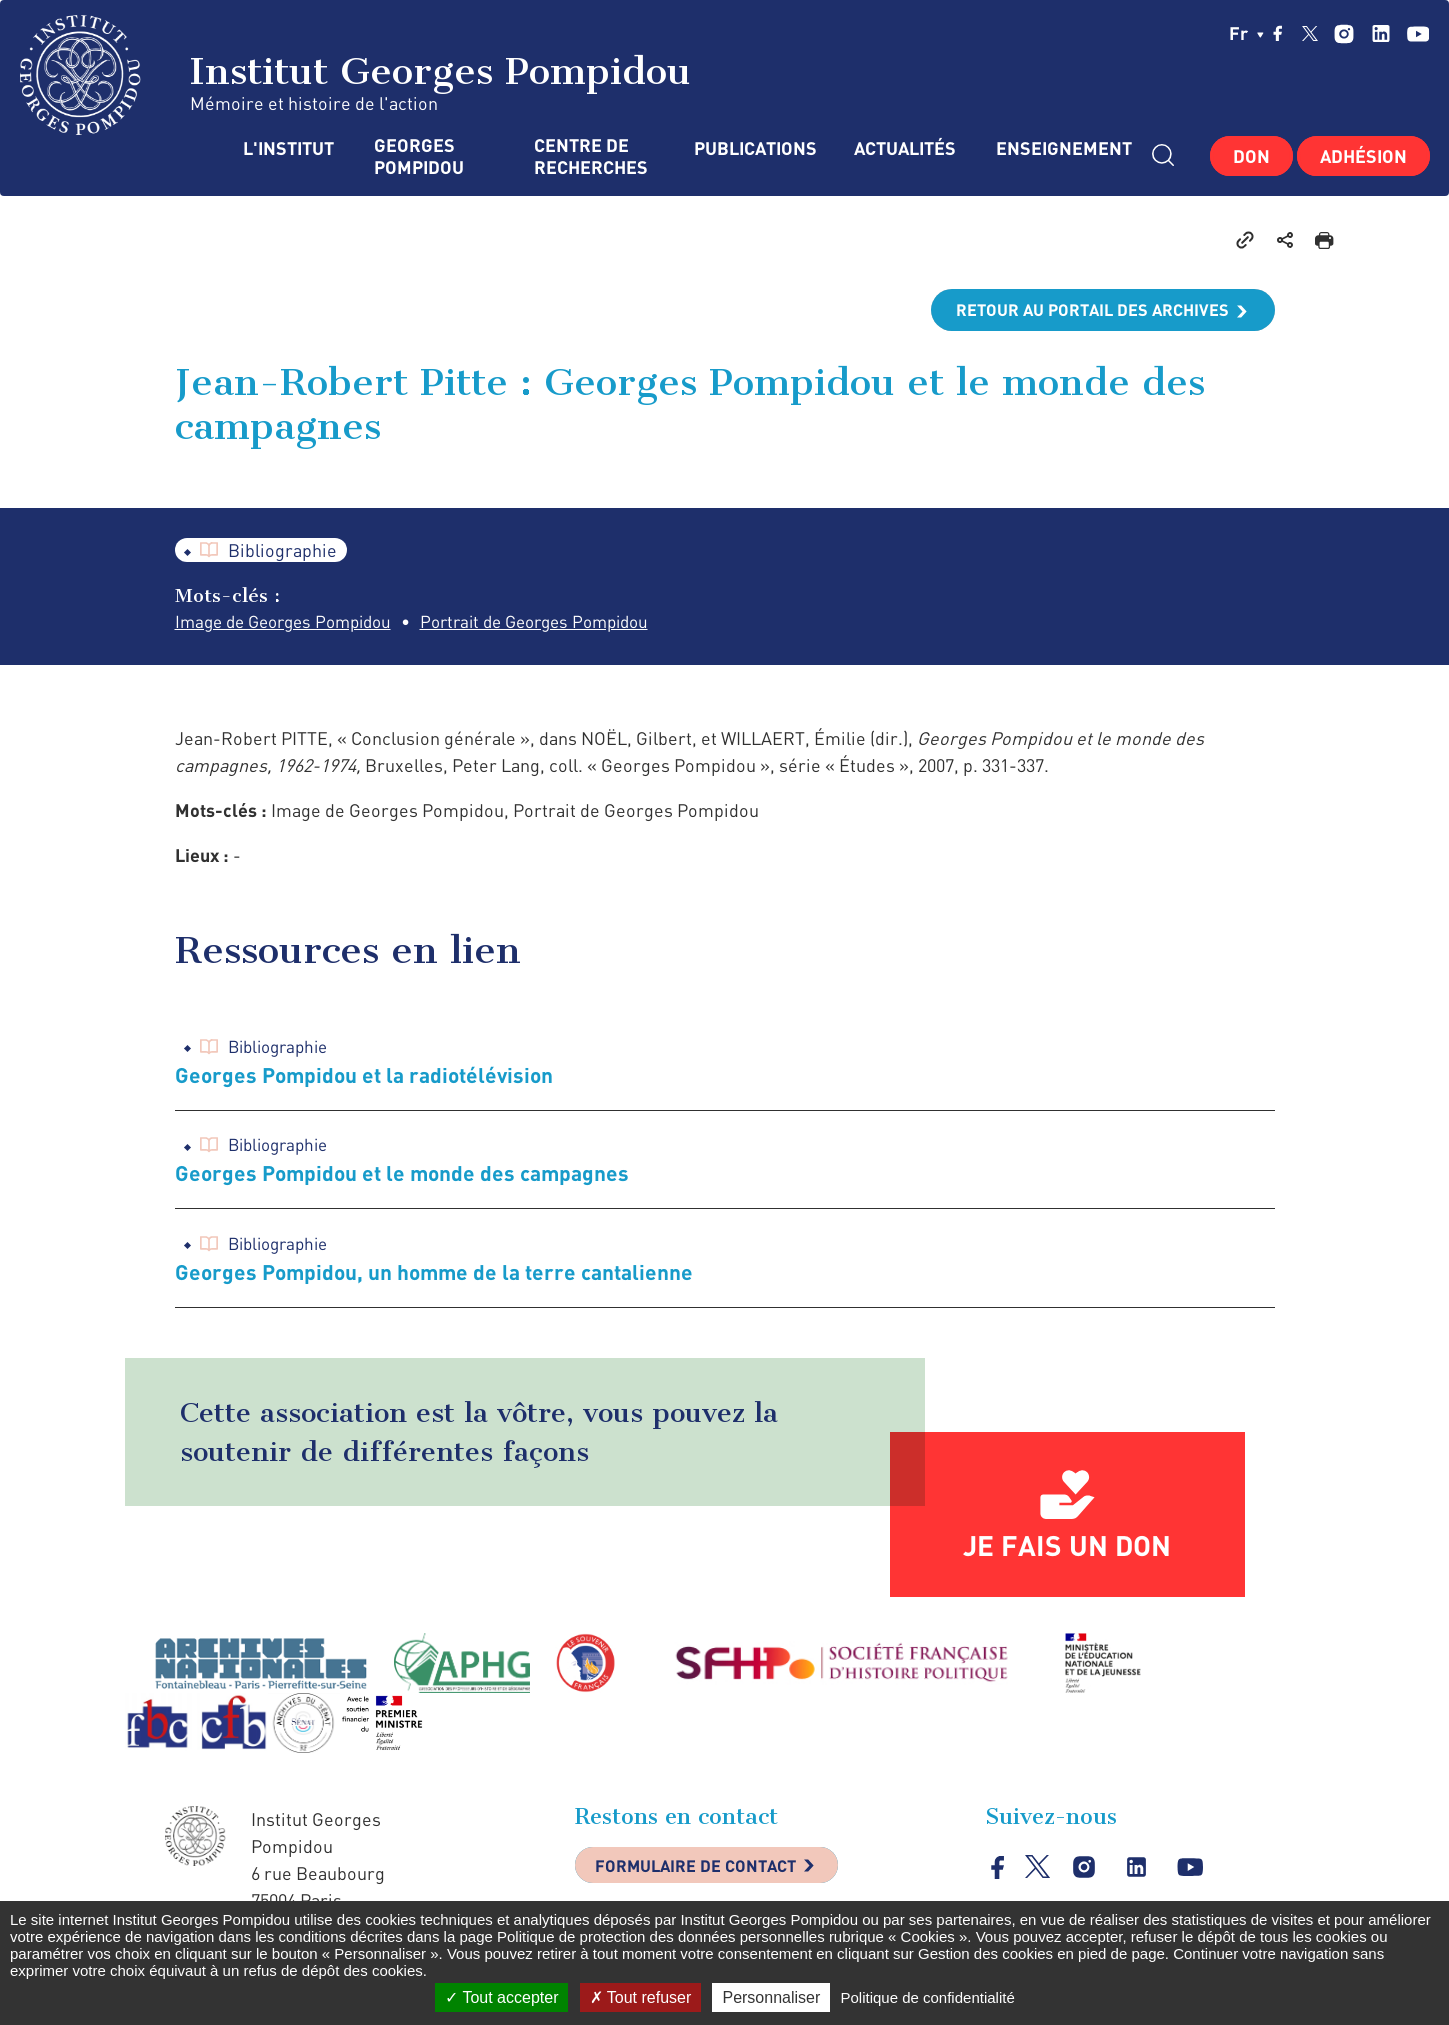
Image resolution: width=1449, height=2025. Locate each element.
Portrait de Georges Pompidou (561, 622)
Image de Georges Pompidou (291, 622)
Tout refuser (641, 1997)
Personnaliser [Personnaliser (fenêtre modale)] (771, 1997)
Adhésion (1363, 156)
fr (1246, 33)
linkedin (1380, 33)
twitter (1310, 33)
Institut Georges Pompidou (355, 75)
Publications (754, 148)
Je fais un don (1067, 1549)
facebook (1278, 33)
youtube (1417, 33)
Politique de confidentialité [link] (927, 1997)
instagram (1343, 33)
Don (1251, 156)
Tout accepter (501, 1997)
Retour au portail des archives (1081, 310)
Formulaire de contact (710, 1872)
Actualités (905, 148)
